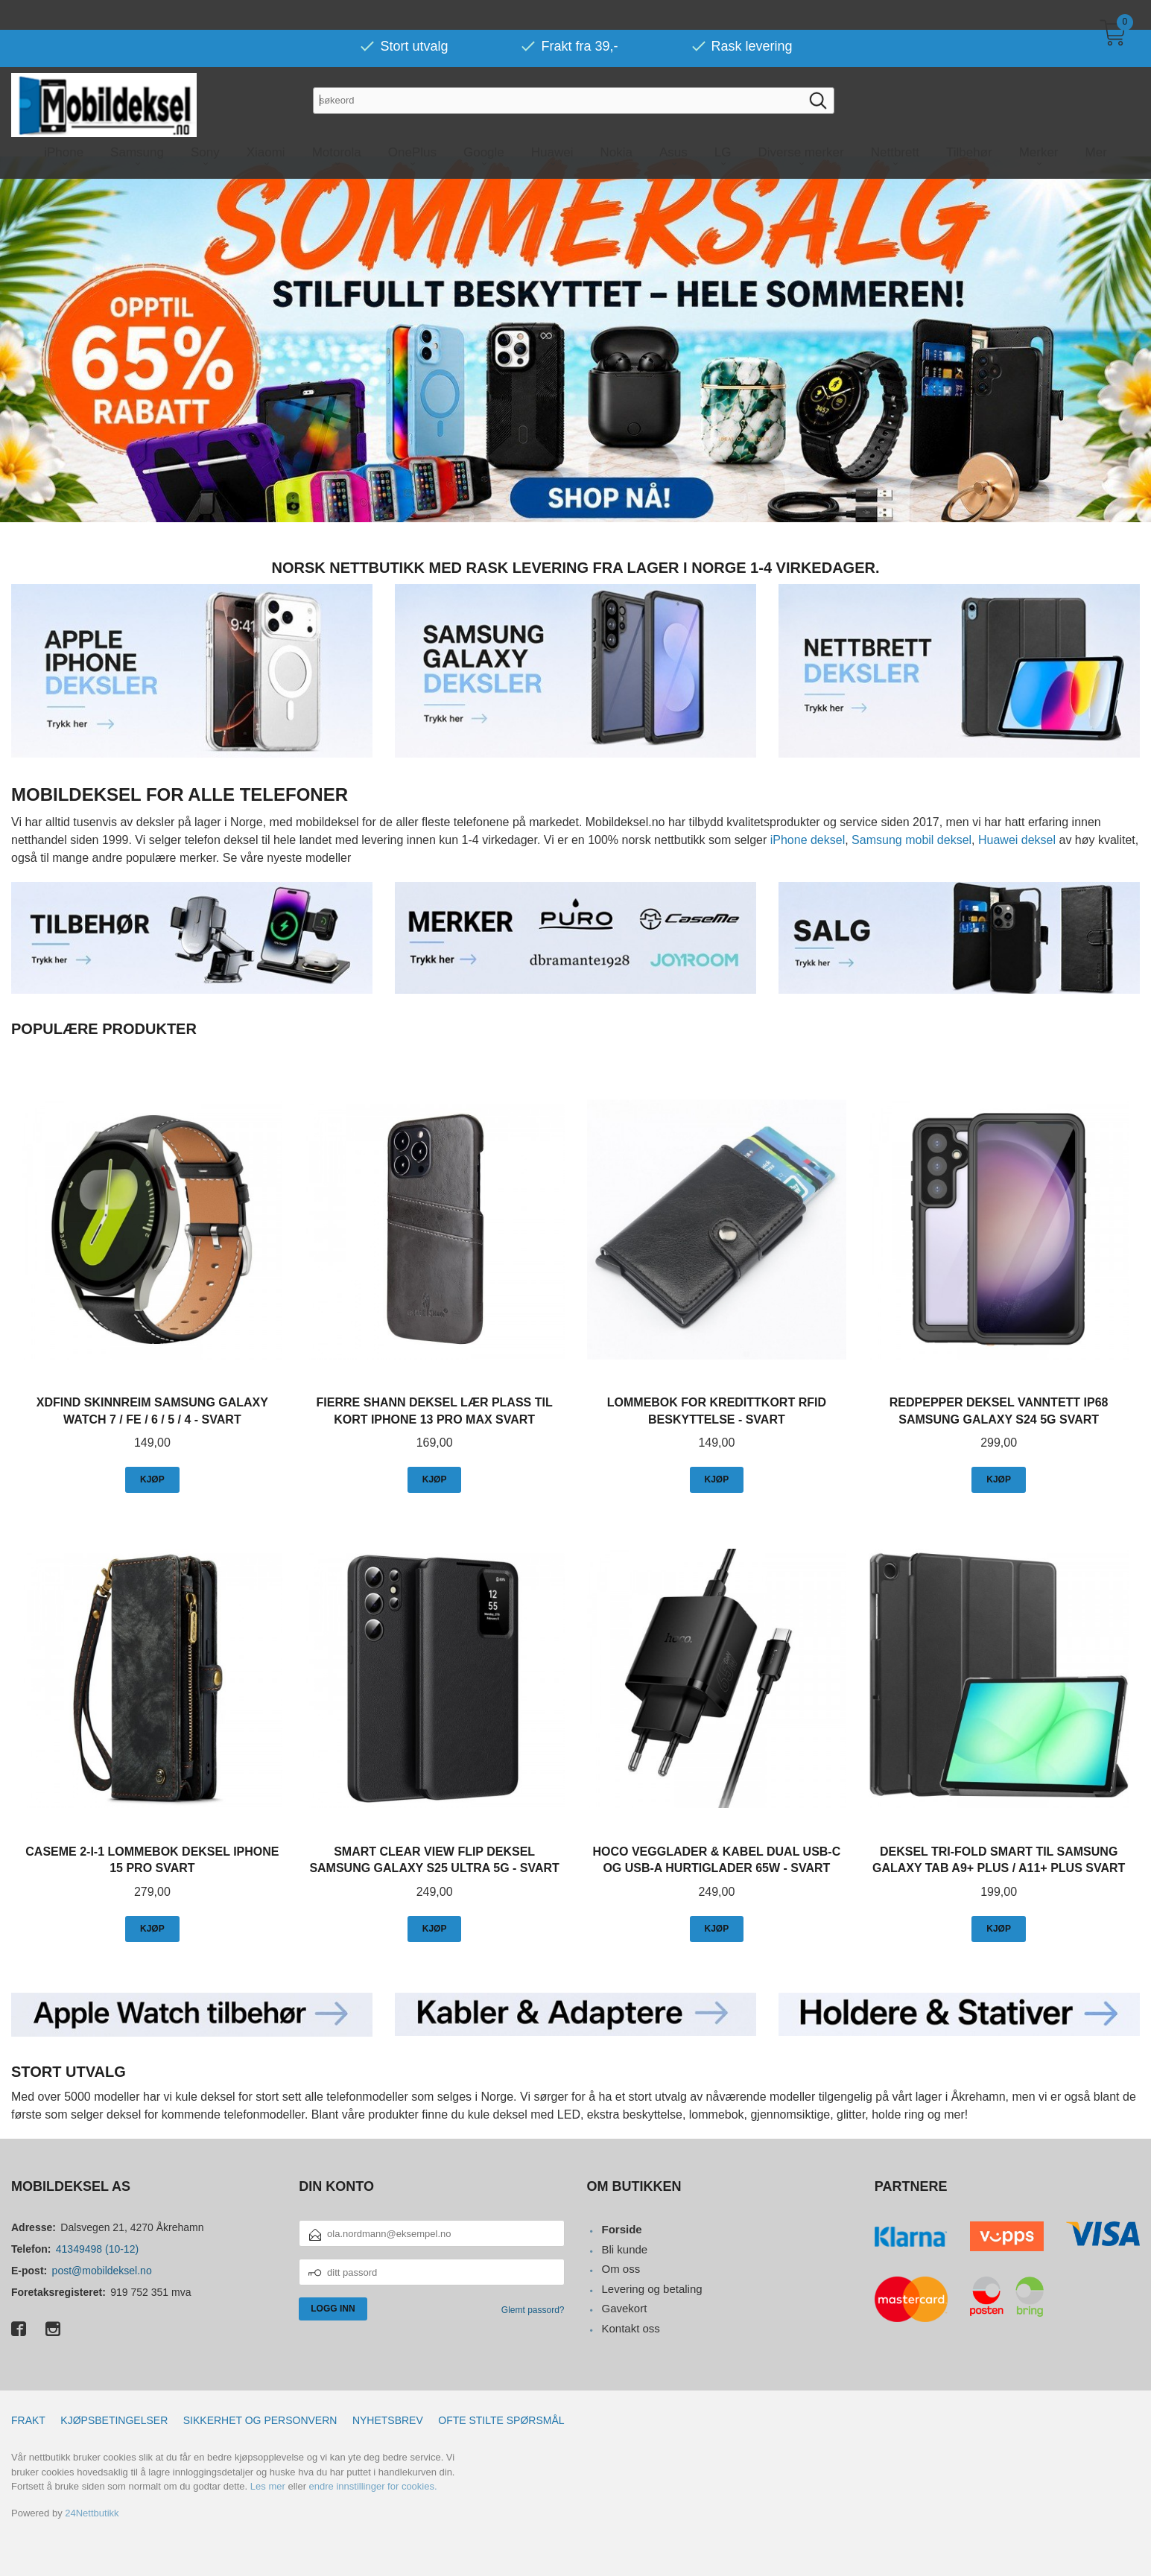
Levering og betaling (651, 2288)
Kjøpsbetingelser (114, 2420)
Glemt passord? (533, 2309)
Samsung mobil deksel (911, 839)
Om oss (620, 2268)
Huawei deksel (1017, 839)
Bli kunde (624, 2248)
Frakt (28, 2420)
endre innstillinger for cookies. (373, 2485)
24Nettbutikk (91, 2512)
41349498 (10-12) (97, 2248)
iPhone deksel (808, 839)
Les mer (267, 2485)
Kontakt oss (630, 2327)
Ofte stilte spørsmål (501, 2420)
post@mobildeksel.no (102, 2270)
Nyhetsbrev (387, 2420)
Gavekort (624, 2307)
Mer (1096, 122)
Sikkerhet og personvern (260, 2420)
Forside (621, 2228)
